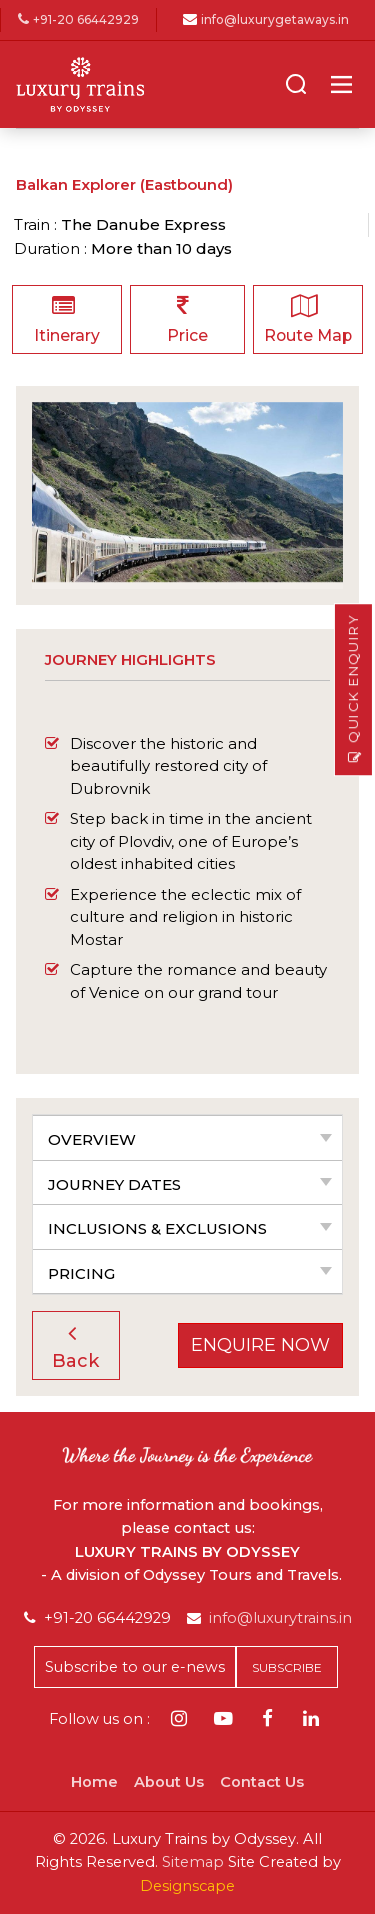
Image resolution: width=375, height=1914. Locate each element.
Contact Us (262, 1782)
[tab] (187, 1138)
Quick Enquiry (354, 689)
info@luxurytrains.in (280, 1618)
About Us (169, 1782)
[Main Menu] (341, 84)
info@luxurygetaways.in (275, 20)
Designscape (187, 1886)
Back (75, 1346)
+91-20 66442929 (78, 20)
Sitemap (193, 1862)
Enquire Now (260, 1345)
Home (94, 1782)
